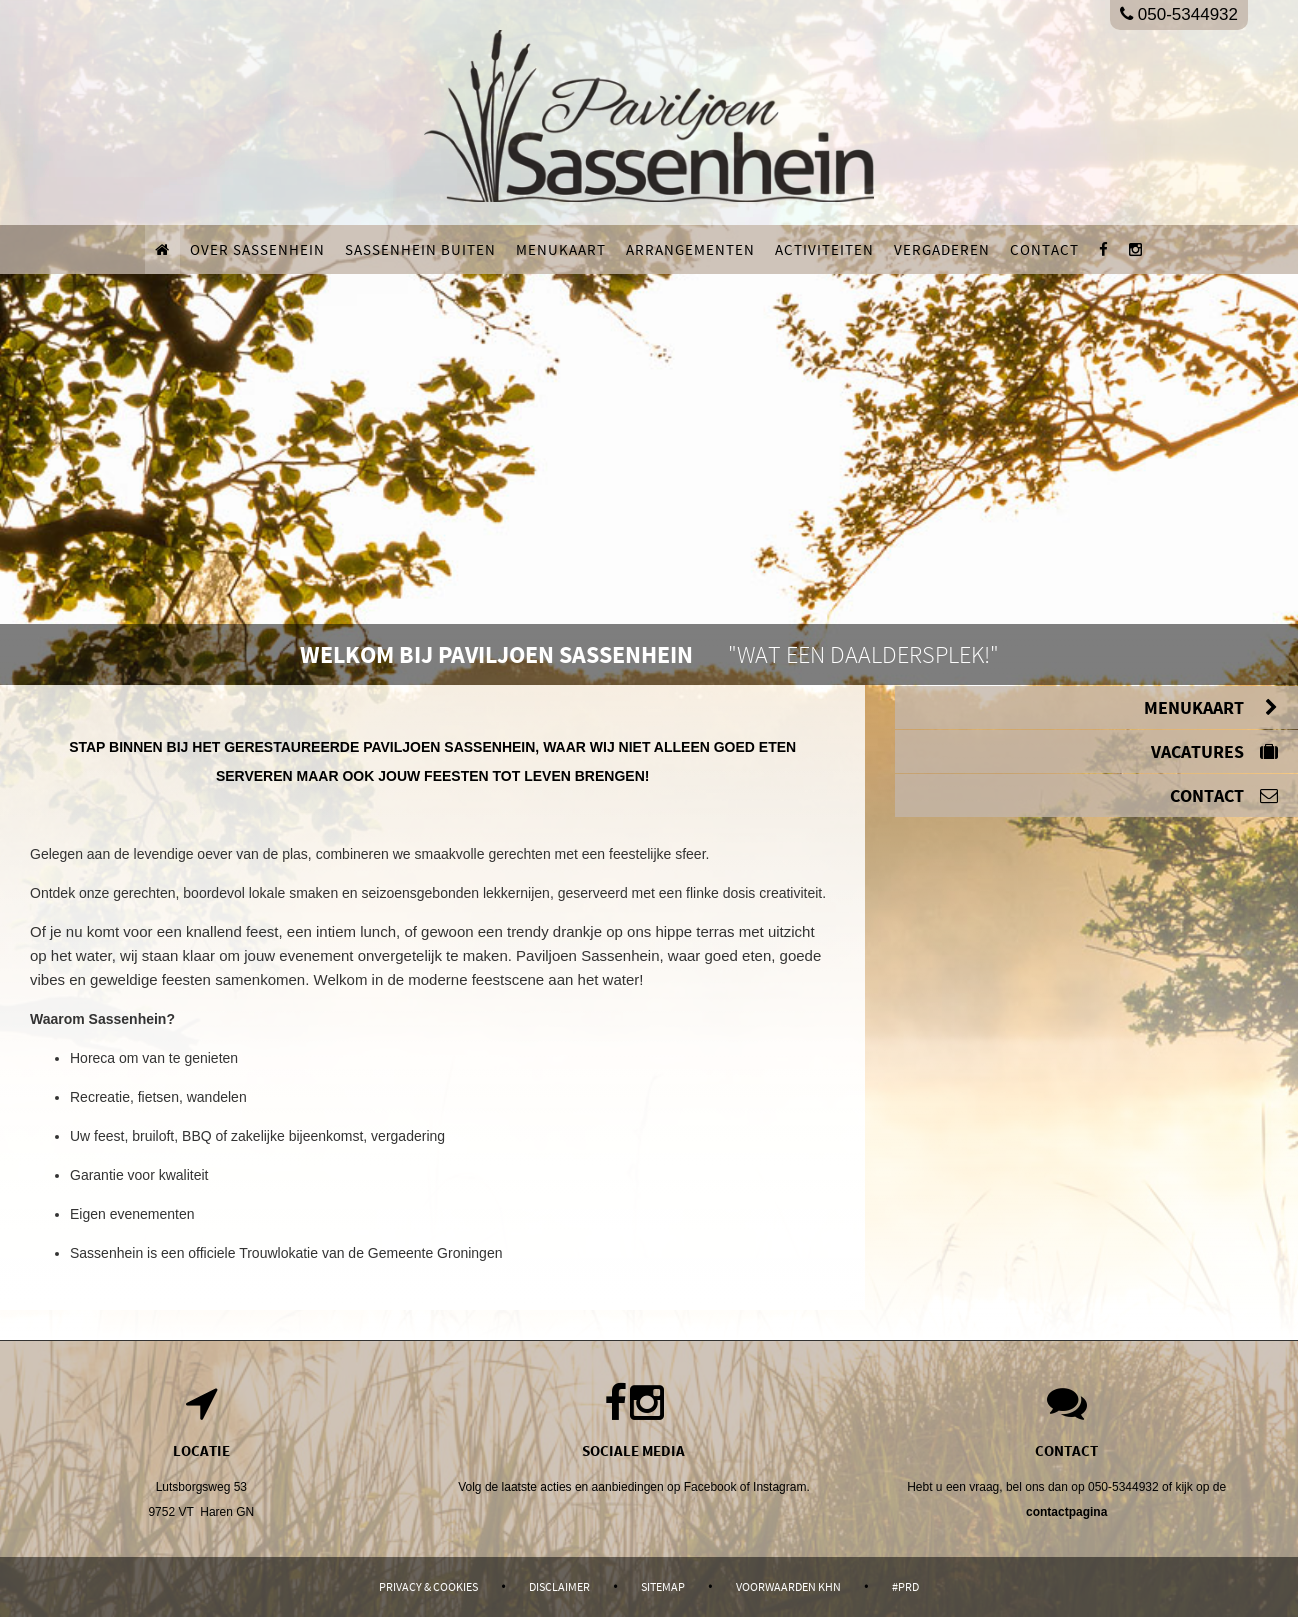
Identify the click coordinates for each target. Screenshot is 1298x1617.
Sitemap (663, 1586)
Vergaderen (942, 249)
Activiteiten (824, 249)
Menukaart (561, 249)
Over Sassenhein (257, 249)
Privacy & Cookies (428, 1586)
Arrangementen (690, 249)
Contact (1044, 249)
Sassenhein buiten (420, 249)
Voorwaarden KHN (788, 1586)
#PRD (905, 1586)
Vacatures (1214, 751)
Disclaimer (559, 1586)
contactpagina (1066, 1512)
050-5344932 (1179, 14)
